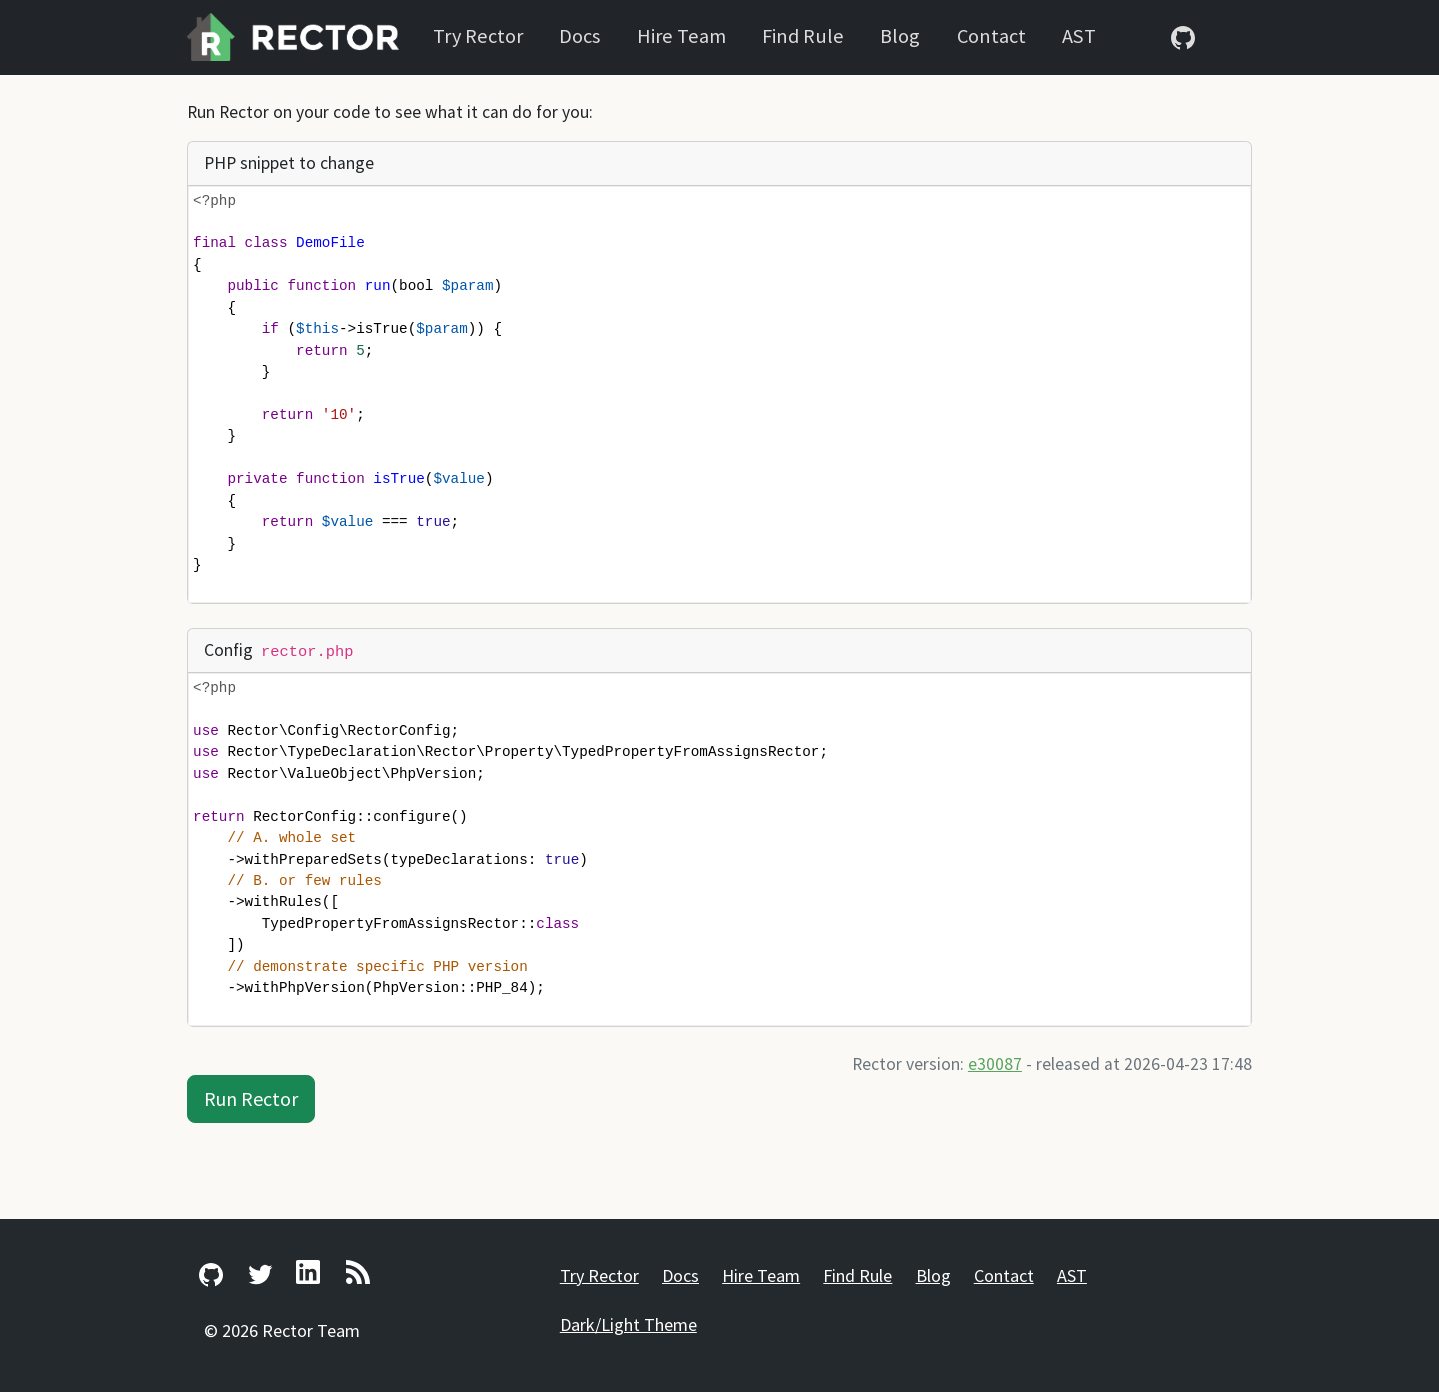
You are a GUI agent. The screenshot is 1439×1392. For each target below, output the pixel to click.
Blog (900, 36)
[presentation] (729, 394)
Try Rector (478, 36)
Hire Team (681, 36)
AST (1079, 36)
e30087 (995, 1064)
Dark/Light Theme (628, 1324)
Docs (579, 36)
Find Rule (803, 36)
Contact (991, 36)
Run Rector (251, 1098)
